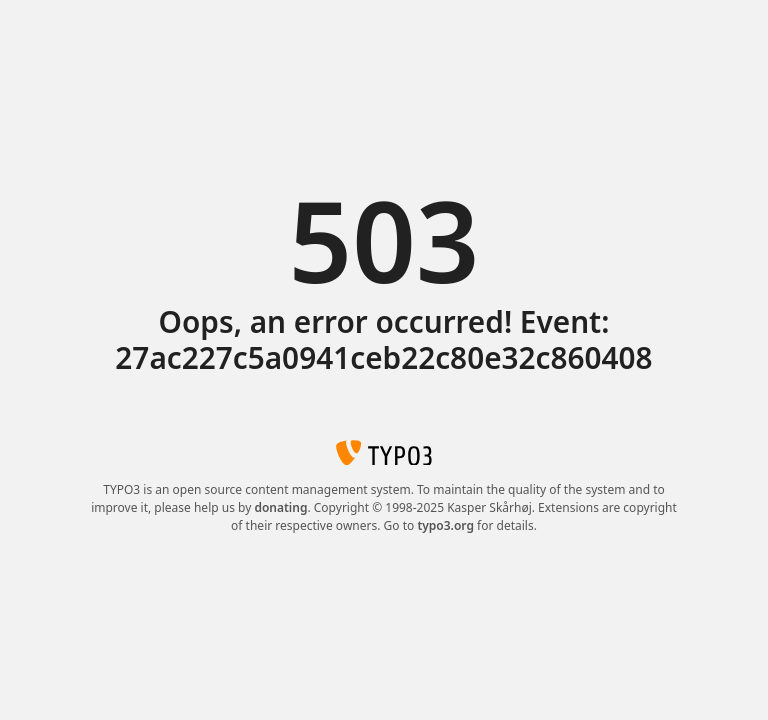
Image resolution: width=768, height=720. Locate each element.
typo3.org (445, 525)
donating (280, 507)
